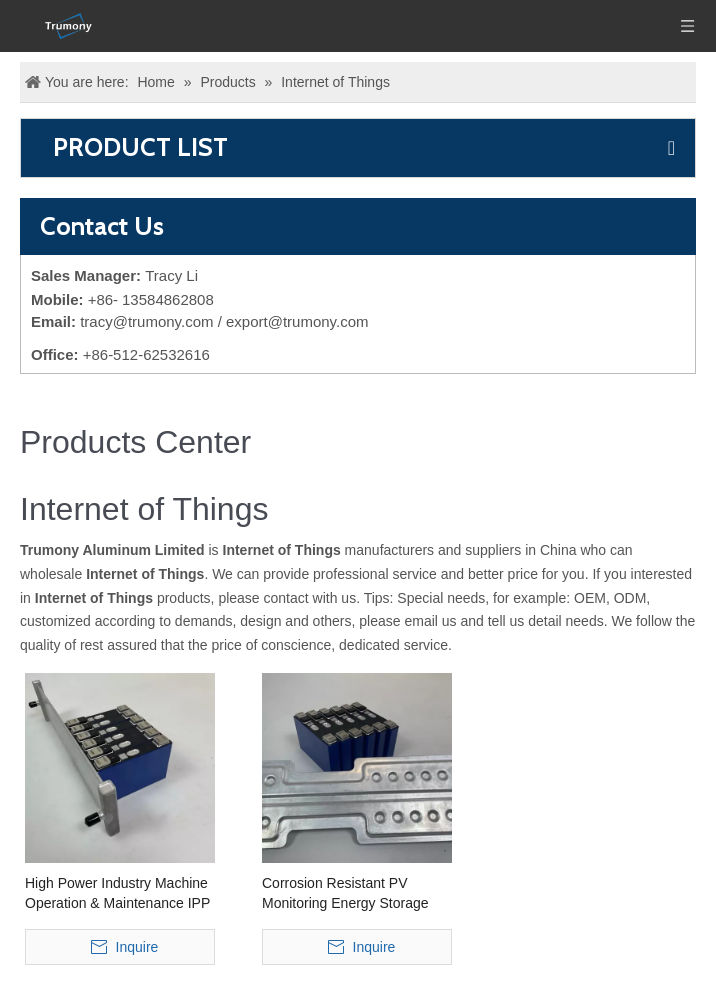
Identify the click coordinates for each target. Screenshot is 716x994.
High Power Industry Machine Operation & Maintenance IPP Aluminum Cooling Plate (117, 894)
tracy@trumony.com (146, 321)
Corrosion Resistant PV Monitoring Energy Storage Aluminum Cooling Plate (345, 894)
